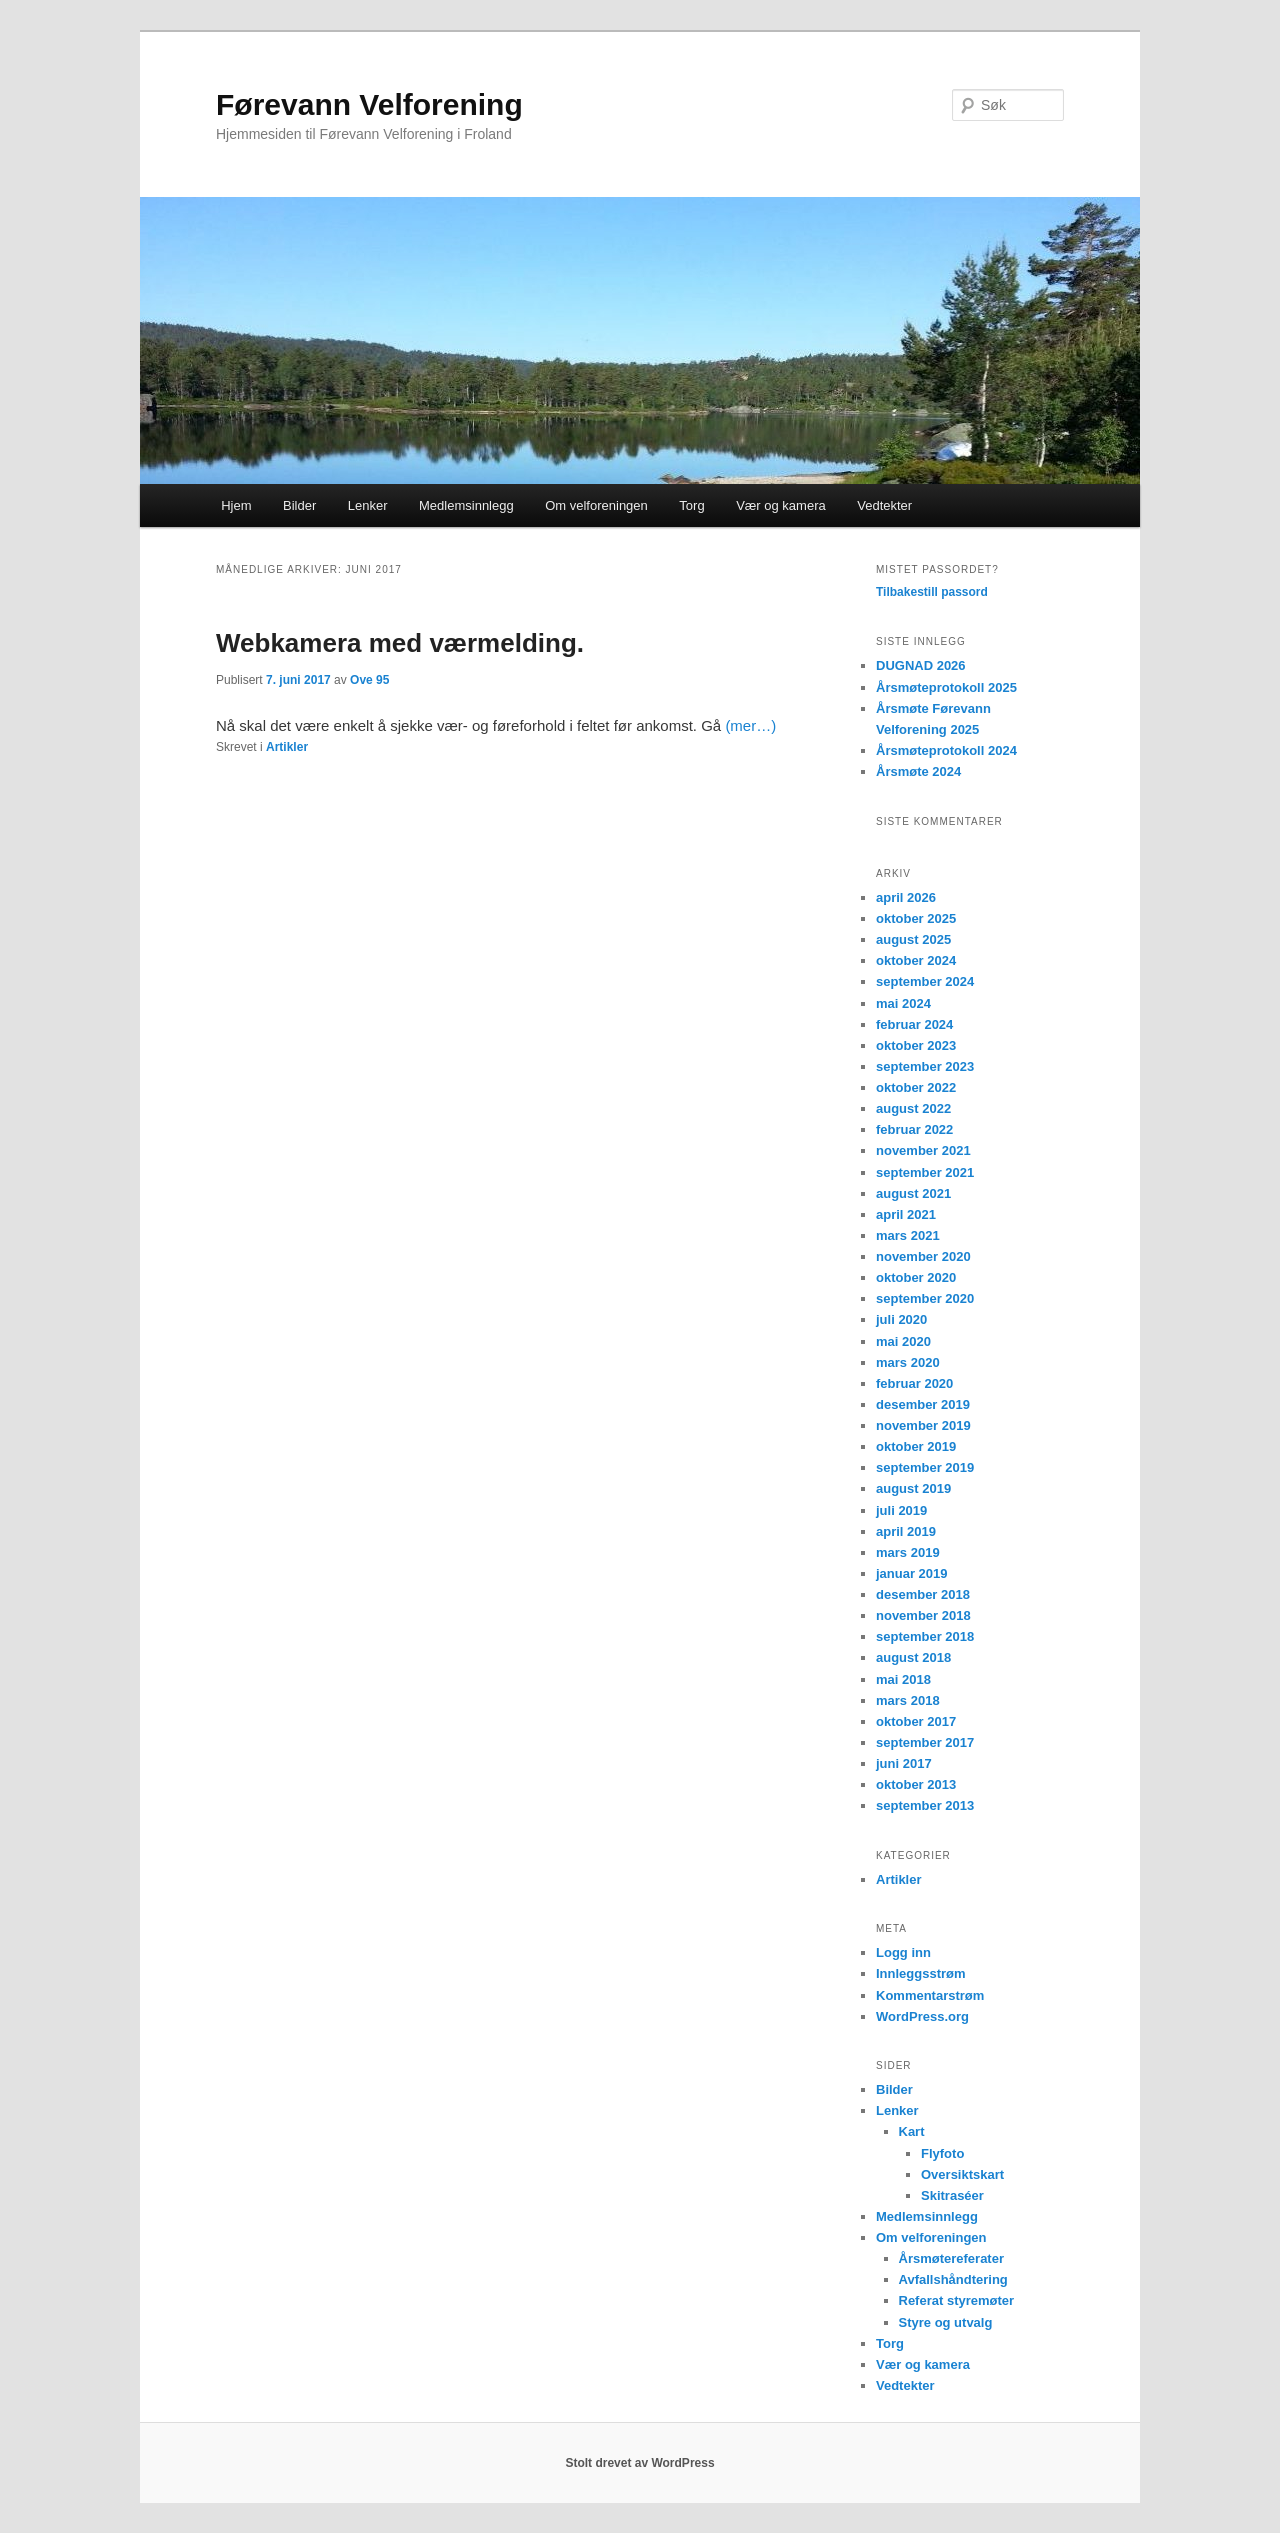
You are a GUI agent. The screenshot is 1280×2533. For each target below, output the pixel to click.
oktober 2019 (916, 1446)
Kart (912, 2131)
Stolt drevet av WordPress (639, 2463)
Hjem (236, 505)
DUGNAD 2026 (921, 665)
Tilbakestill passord (932, 592)
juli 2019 (901, 1510)
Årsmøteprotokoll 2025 (946, 687)
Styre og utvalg (946, 2322)
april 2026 (906, 897)
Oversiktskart (962, 2174)
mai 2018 (903, 1679)
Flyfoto (942, 2153)
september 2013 (925, 1805)
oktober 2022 (916, 1087)
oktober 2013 (916, 1784)
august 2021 (913, 1193)
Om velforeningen (596, 505)
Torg (691, 505)
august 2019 (913, 1488)
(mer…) (750, 725)
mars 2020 (908, 1362)
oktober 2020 (916, 1277)
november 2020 (923, 1256)
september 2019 (925, 1467)
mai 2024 (903, 1003)
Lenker (368, 505)
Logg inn (903, 1952)
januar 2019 (912, 1573)
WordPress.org (922, 2016)
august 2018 (913, 1657)
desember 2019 (923, 1404)
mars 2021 (908, 1235)
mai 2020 (903, 1341)
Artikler (287, 747)
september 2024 (925, 981)
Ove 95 (369, 680)
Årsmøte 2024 (918, 771)
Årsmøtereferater (952, 2258)
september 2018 (925, 1636)
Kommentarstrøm (930, 1995)
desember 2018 (923, 1594)
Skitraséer (952, 2195)
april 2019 (906, 1531)
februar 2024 (914, 1024)
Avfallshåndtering (953, 2279)
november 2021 (923, 1150)
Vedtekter (884, 505)
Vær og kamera (781, 505)
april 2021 (906, 1214)
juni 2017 (904, 1763)
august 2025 (913, 939)
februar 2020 (914, 1383)
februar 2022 (914, 1129)
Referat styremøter (957, 2300)
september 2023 (925, 1066)
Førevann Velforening (369, 104)
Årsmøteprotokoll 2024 (946, 750)
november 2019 (923, 1425)
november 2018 (923, 1615)
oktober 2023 (916, 1045)
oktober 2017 (916, 1721)
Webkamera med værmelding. (400, 643)
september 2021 (925, 1172)
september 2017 (925, 1742)
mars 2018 (908, 1700)
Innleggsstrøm (921, 1973)
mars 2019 (908, 1552)
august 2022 (913, 1108)
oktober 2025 (916, 918)
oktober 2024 (916, 960)
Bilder (299, 505)
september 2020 (925, 1298)
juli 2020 (901, 1319)
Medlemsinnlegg (466, 505)
